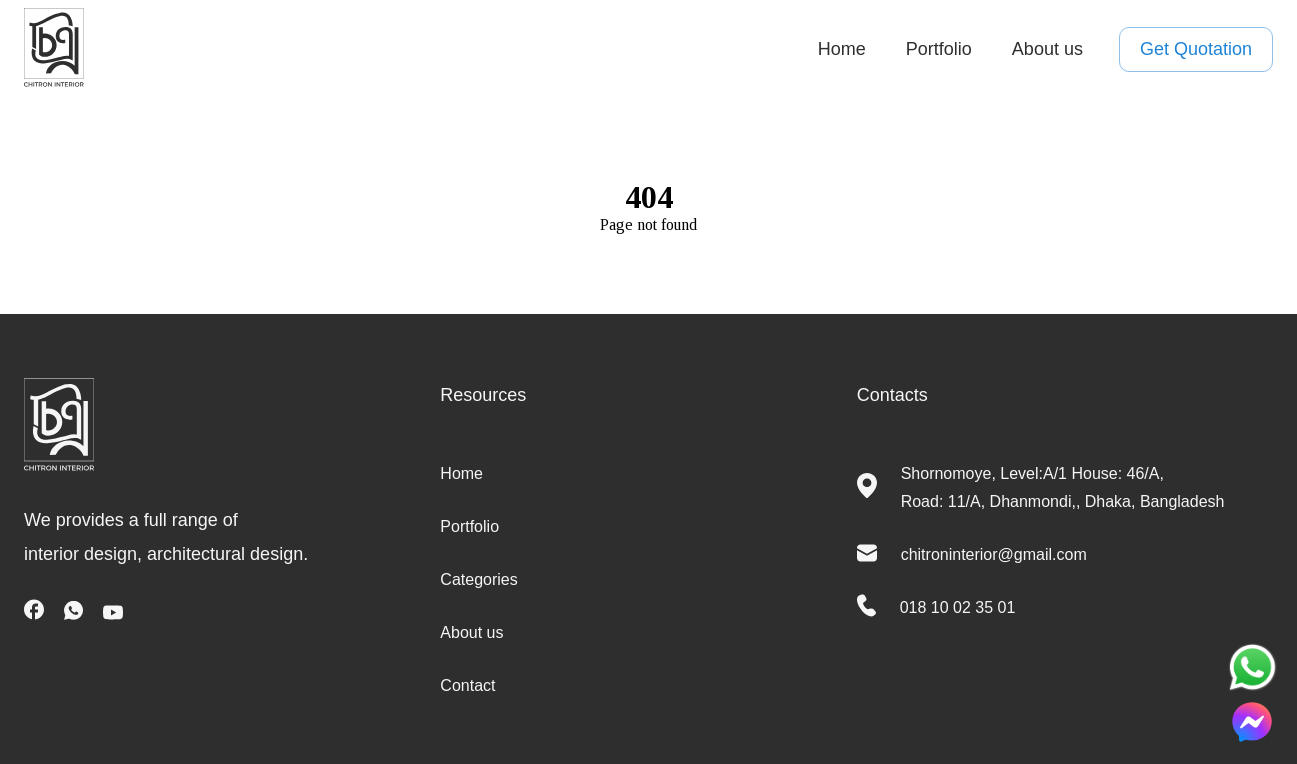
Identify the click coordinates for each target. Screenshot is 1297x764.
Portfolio (939, 49)
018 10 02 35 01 (958, 607)
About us (1047, 49)
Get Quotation (1196, 50)
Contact (467, 685)
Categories (478, 579)
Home (842, 49)
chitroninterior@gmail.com (994, 554)
